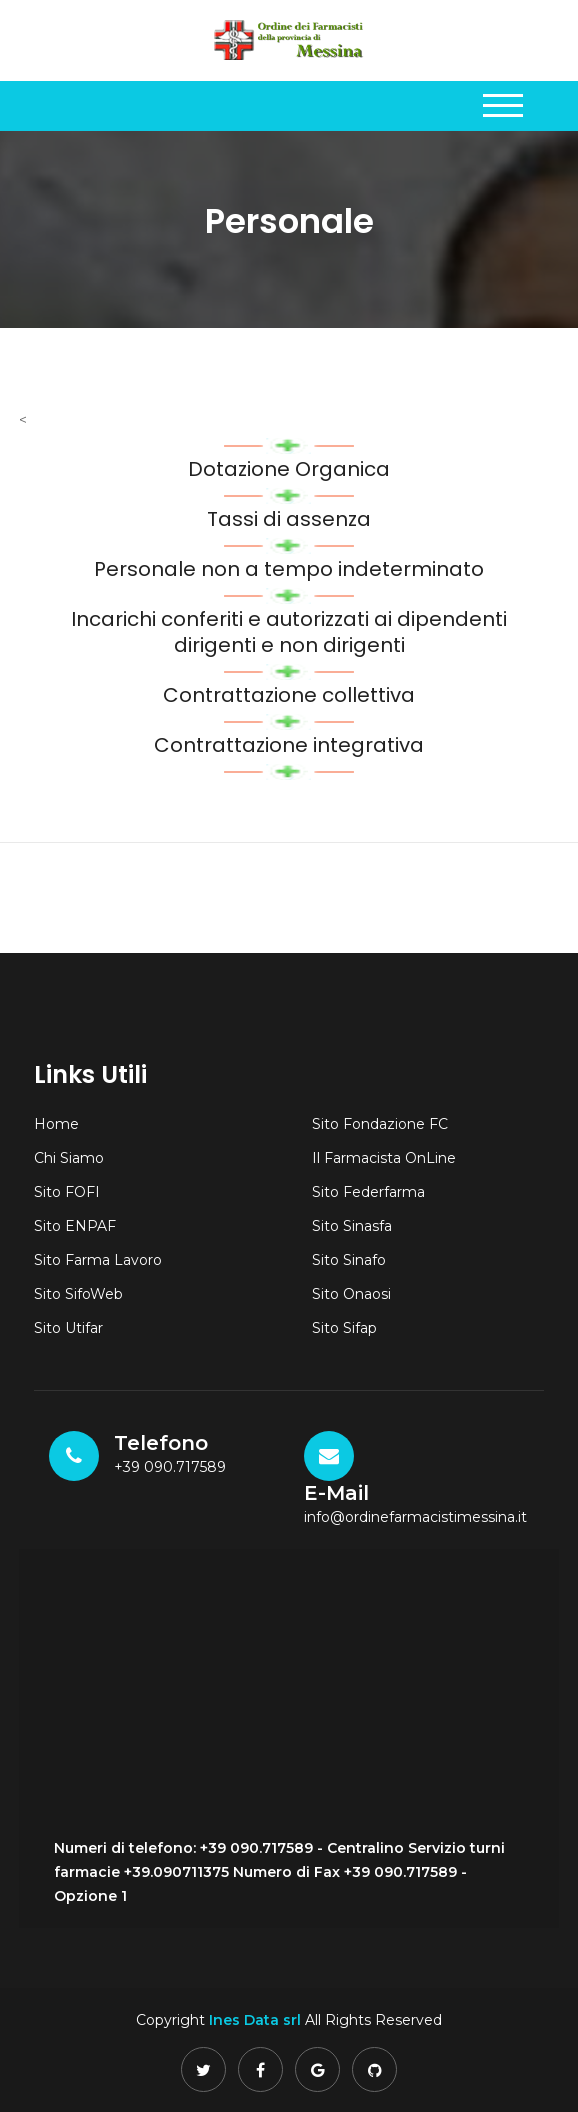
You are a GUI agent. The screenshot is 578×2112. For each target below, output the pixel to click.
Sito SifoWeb (78, 1294)
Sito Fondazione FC (380, 1124)
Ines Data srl (255, 2020)
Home (56, 1124)
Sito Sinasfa (352, 1226)
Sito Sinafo (349, 1260)
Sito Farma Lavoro (98, 1260)
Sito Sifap (344, 1328)
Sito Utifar (68, 1328)
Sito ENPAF (75, 1226)
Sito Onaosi (351, 1294)
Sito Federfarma (368, 1192)
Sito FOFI (67, 1192)
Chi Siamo (69, 1158)
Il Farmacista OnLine (384, 1158)
